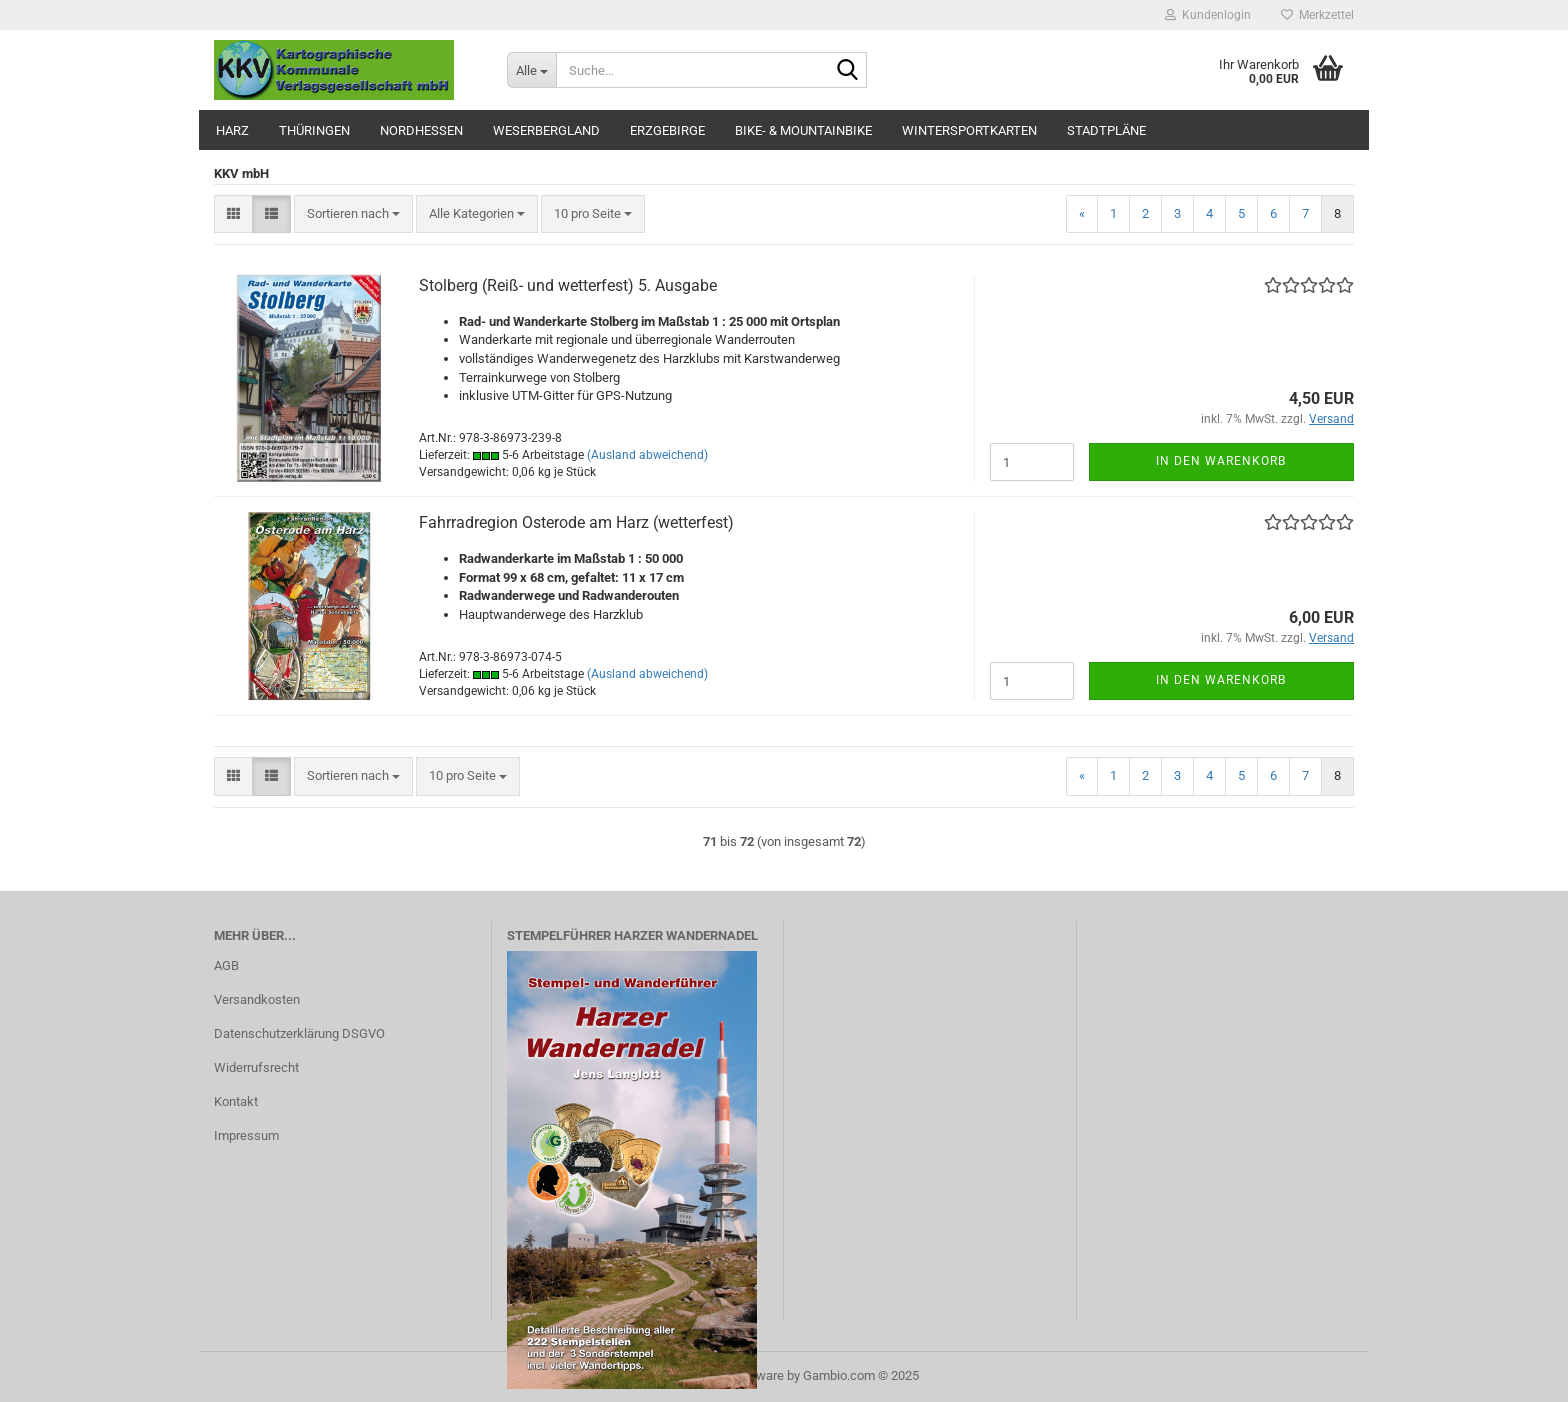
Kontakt (236, 1101)
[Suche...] (531, 70)
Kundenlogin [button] (1208, 15)
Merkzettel (1317, 15)
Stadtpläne (1106, 130)
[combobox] (353, 214)
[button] (233, 214)
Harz (232, 130)
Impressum (246, 1135)
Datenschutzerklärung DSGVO (299, 1033)
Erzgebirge (667, 130)
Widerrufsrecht (256, 1067)
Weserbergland (546, 130)
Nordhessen (421, 130)
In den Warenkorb (1221, 461)
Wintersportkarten (969, 130)
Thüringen (314, 130)
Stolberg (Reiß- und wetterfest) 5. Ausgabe (568, 285)
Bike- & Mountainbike (803, 130)
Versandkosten (257, 999)
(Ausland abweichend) (647, 455)
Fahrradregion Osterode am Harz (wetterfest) (576, 522)
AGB (226, 965)
